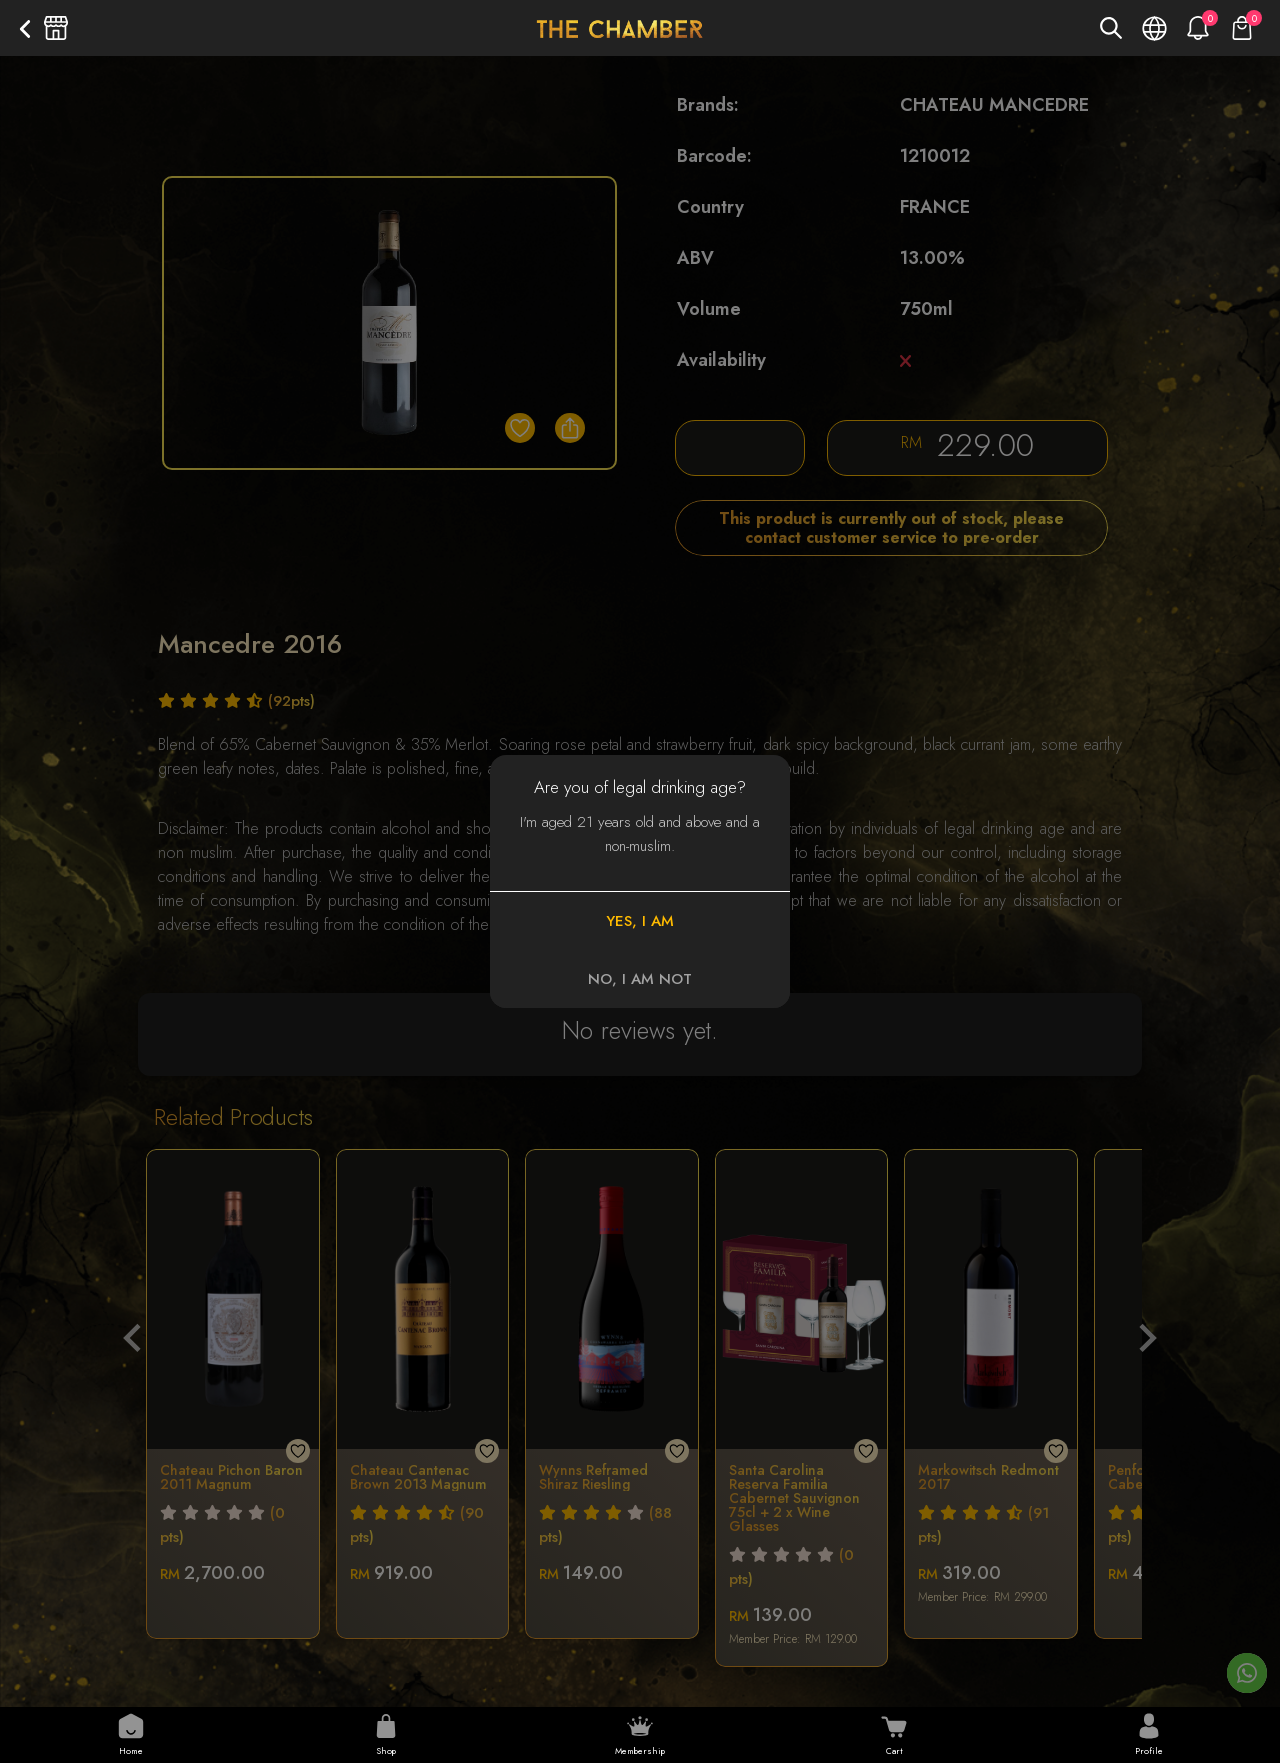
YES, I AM (640, 921)
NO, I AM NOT (640, 979)
